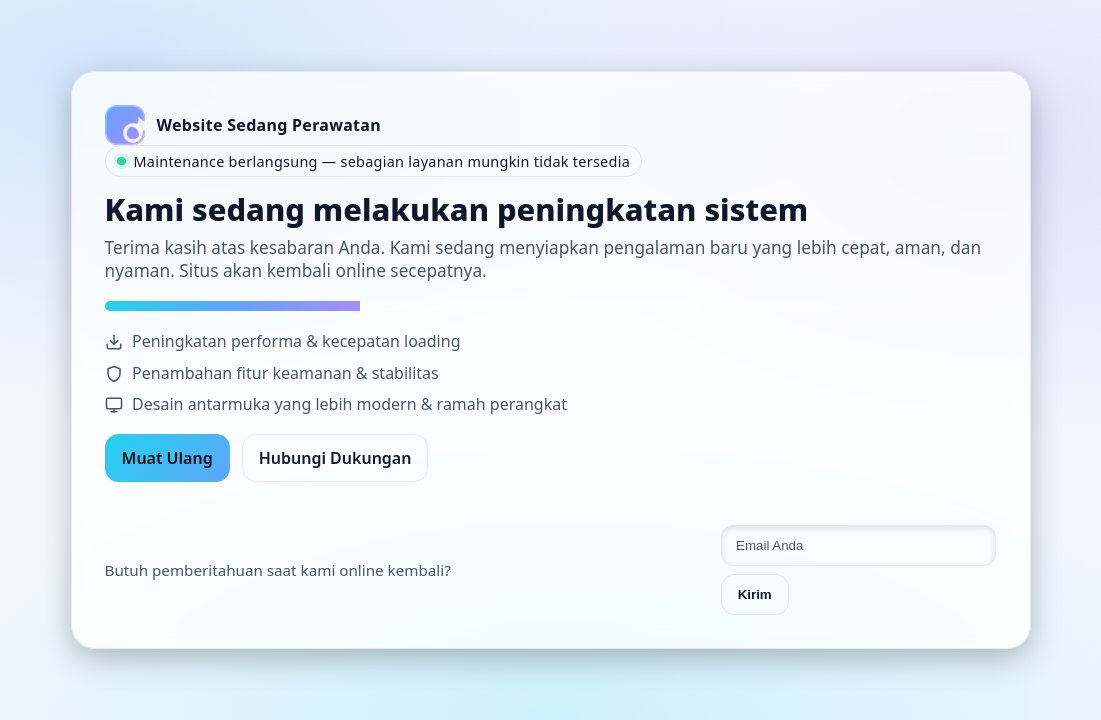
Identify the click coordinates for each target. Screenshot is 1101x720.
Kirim (755, 594)
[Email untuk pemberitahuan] (859, 545)
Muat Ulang (167, 458)
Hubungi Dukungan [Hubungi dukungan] (335, 458)
